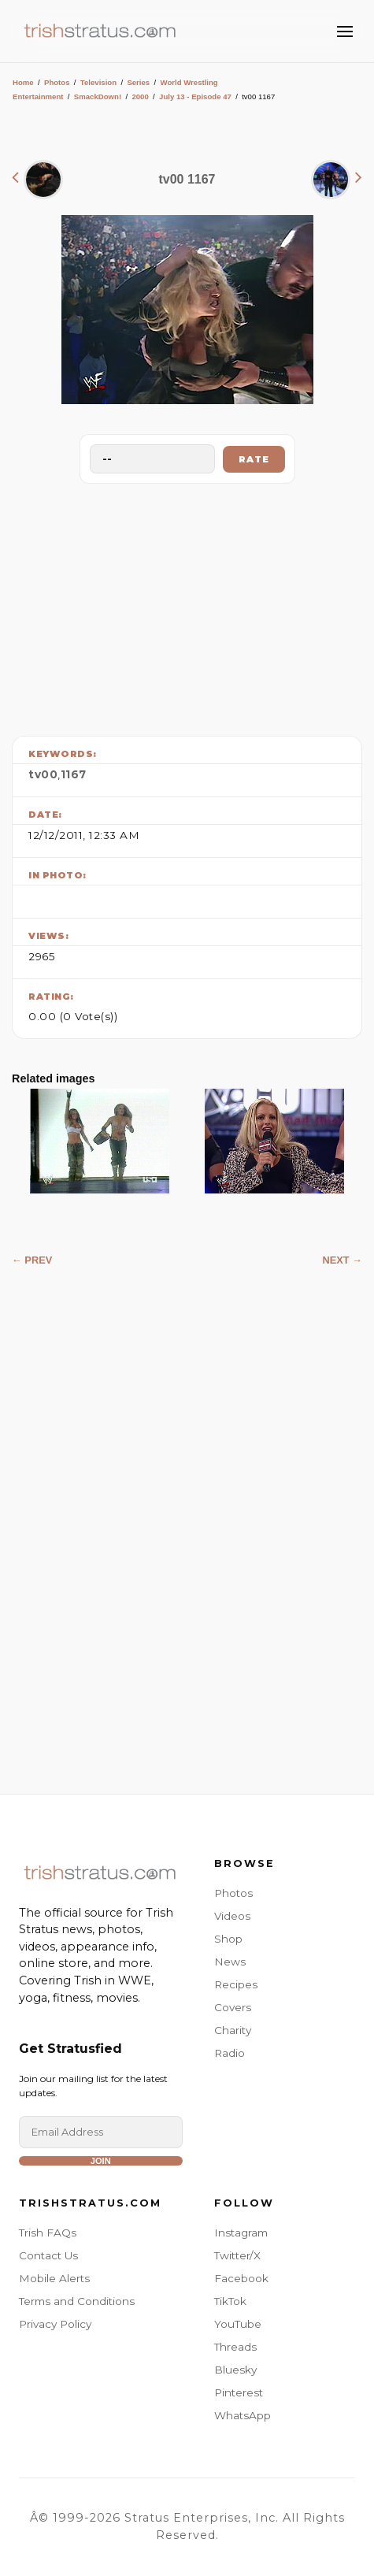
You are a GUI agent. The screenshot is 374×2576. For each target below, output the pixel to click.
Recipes (235, 1984)
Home (23, 82)
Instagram (241, 2232)
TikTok (230, 2301)
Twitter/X (237, 2255)
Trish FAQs (47, 2232)
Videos (232, 1916)
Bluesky (235, 2369)
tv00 (42, 774)
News (230, 1961)
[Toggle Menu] (345, 31)
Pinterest (238, 2392)
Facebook (241, 2278)
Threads (235, 2346)
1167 (74, 774)
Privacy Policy (55, 2324)
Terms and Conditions (77, 2301)
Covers (232, 2007)
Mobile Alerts (54, 2278)
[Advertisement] (187, 605)
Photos (57, 82)
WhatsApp (242, 2415)
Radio (229, 2053)
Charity (232, 2030)
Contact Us (48, 2255)
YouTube (237, 2324)
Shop (228, 1938)
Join (101, 2161)
